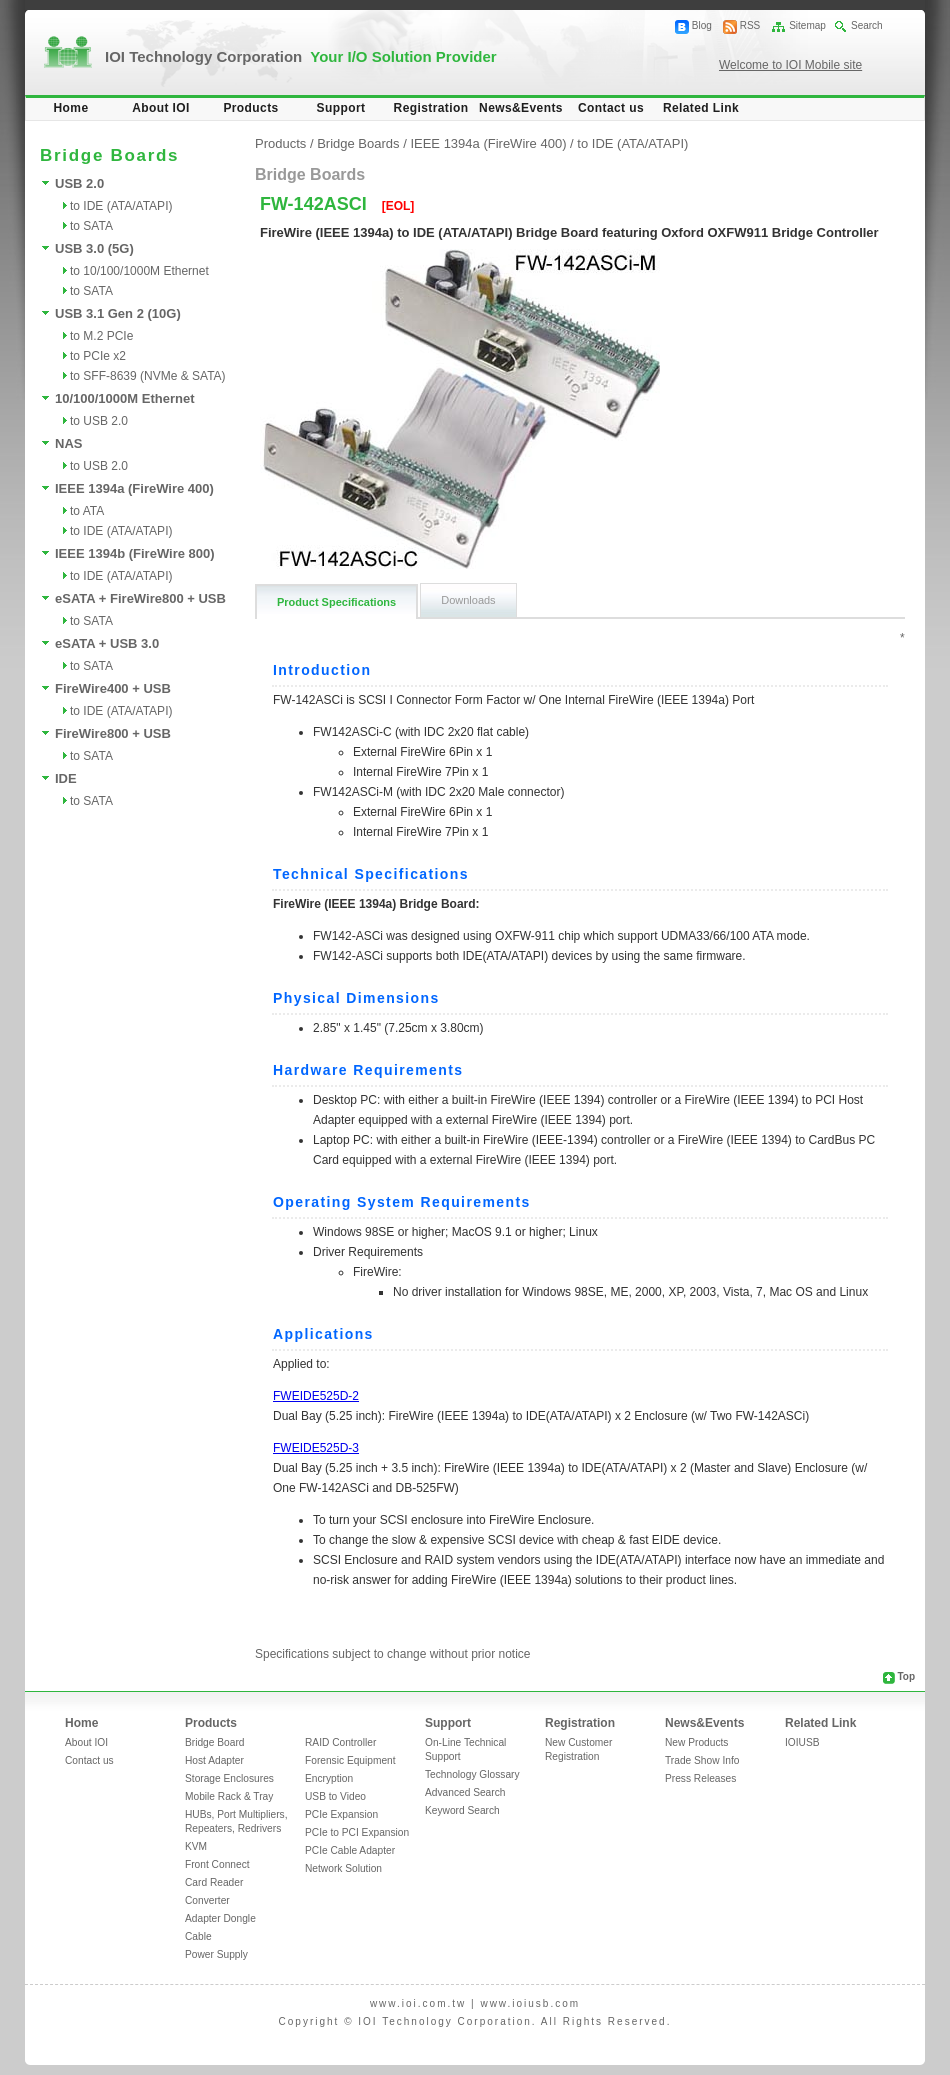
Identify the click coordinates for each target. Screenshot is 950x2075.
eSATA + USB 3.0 (107, 643)
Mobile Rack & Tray (229, 1796)
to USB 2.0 (99, 421)
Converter (207, 1900)
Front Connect (217, 1864)
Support (341, 108)
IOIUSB (802, 1742)
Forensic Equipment (350, 1760)
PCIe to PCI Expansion (357, 1832)
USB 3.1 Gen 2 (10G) (118, 313)
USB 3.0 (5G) (94, 248)
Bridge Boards (358, 143)
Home (71, 108)
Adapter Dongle (220, 1918)
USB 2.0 (79, 183)
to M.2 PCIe (101, 336)
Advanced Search (465, 1792)
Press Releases (700, 1778)
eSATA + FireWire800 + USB (140, 598)
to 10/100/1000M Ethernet (139, 271)
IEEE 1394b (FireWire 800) (135, 553)
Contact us (611, 108)
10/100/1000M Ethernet (124, 398)
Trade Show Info (702, 1760)
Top (906, 1676)
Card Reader (214, 1882)
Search (867, 25)
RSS (750, 25)
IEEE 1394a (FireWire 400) (134, 488)
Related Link (701, 108)
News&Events (521, 108)
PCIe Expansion (341, 1814)
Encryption (329, 1778)
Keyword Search (462, 1810)
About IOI (161, 108)
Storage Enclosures (229, 1778)
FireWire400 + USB (113, 688)
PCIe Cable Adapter (350, 1850)
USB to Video (335, 1796)
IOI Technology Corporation (301, 56)
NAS (68, 443)
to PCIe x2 (98, 356)
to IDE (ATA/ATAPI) (121, 206)
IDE (66, 778)
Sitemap (807, 25)
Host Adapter (214, 1760)
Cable (198, 1936)
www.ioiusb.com (530, 2003)
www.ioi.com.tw (418, 2003)
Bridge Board (214, 1742)
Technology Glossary (472, 1774)
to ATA (87, 511)
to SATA (91, 226)
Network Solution (343, 1868)
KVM (196, 1846)
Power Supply (216, 1954)
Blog (702, 25)
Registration (431, 108)
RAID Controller (340, 1742)
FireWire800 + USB (113, 733)
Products (250, 108)
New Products (696, 1742)
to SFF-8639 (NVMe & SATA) (148, 376)
